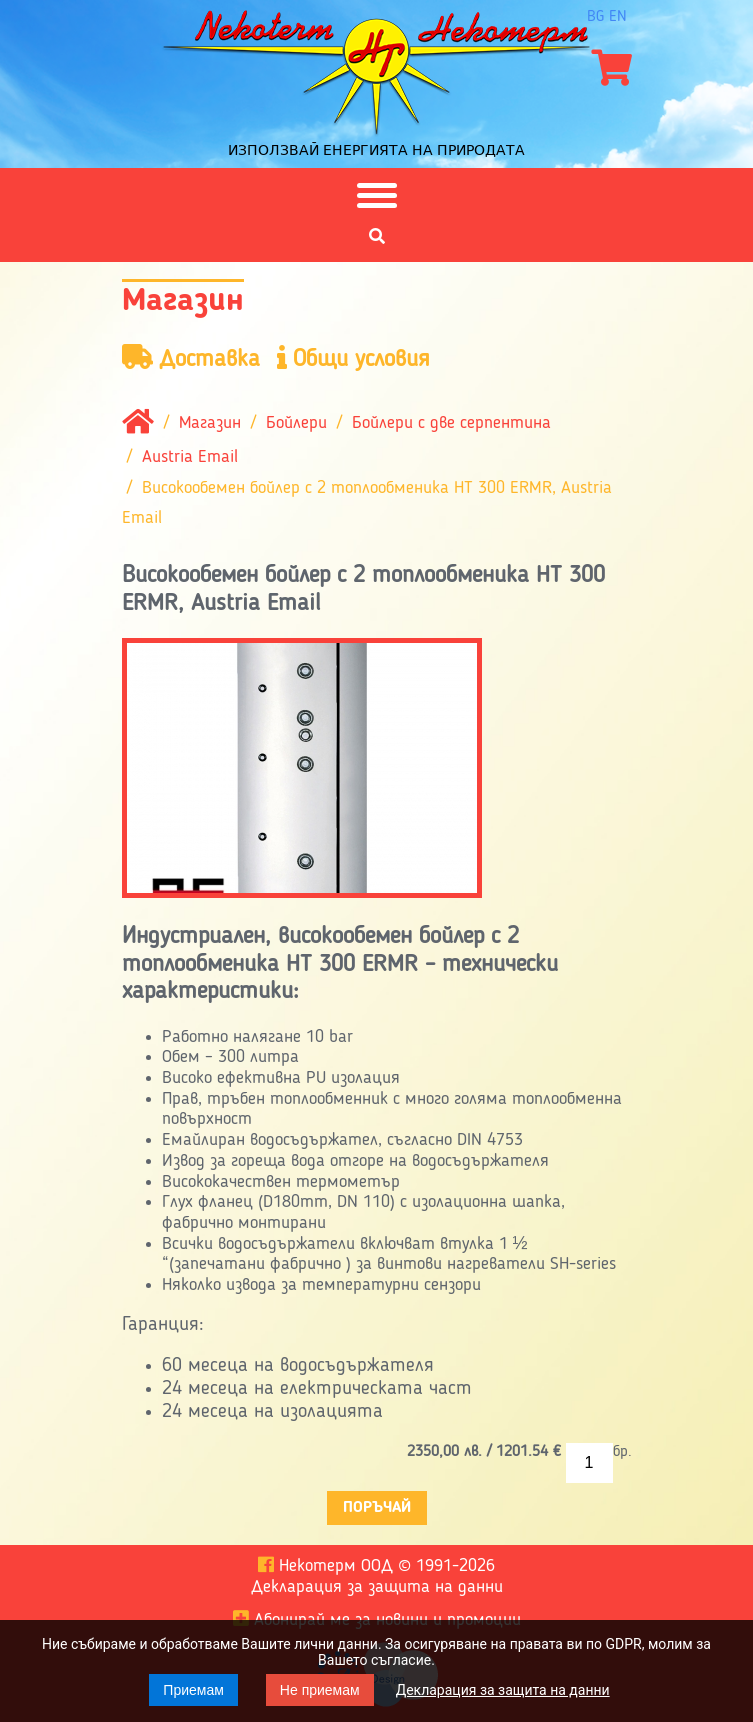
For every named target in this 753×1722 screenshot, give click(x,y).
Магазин (210, 424)
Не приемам (320, 1690)
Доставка (191, 358)
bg (595, 17)
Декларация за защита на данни (503, 1690)
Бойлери (296, 424)
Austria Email (190, 458)
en (618, 17)
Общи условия (353, 358)
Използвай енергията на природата (376, 150)
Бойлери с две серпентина (451, 424)
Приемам (193, 1690)
